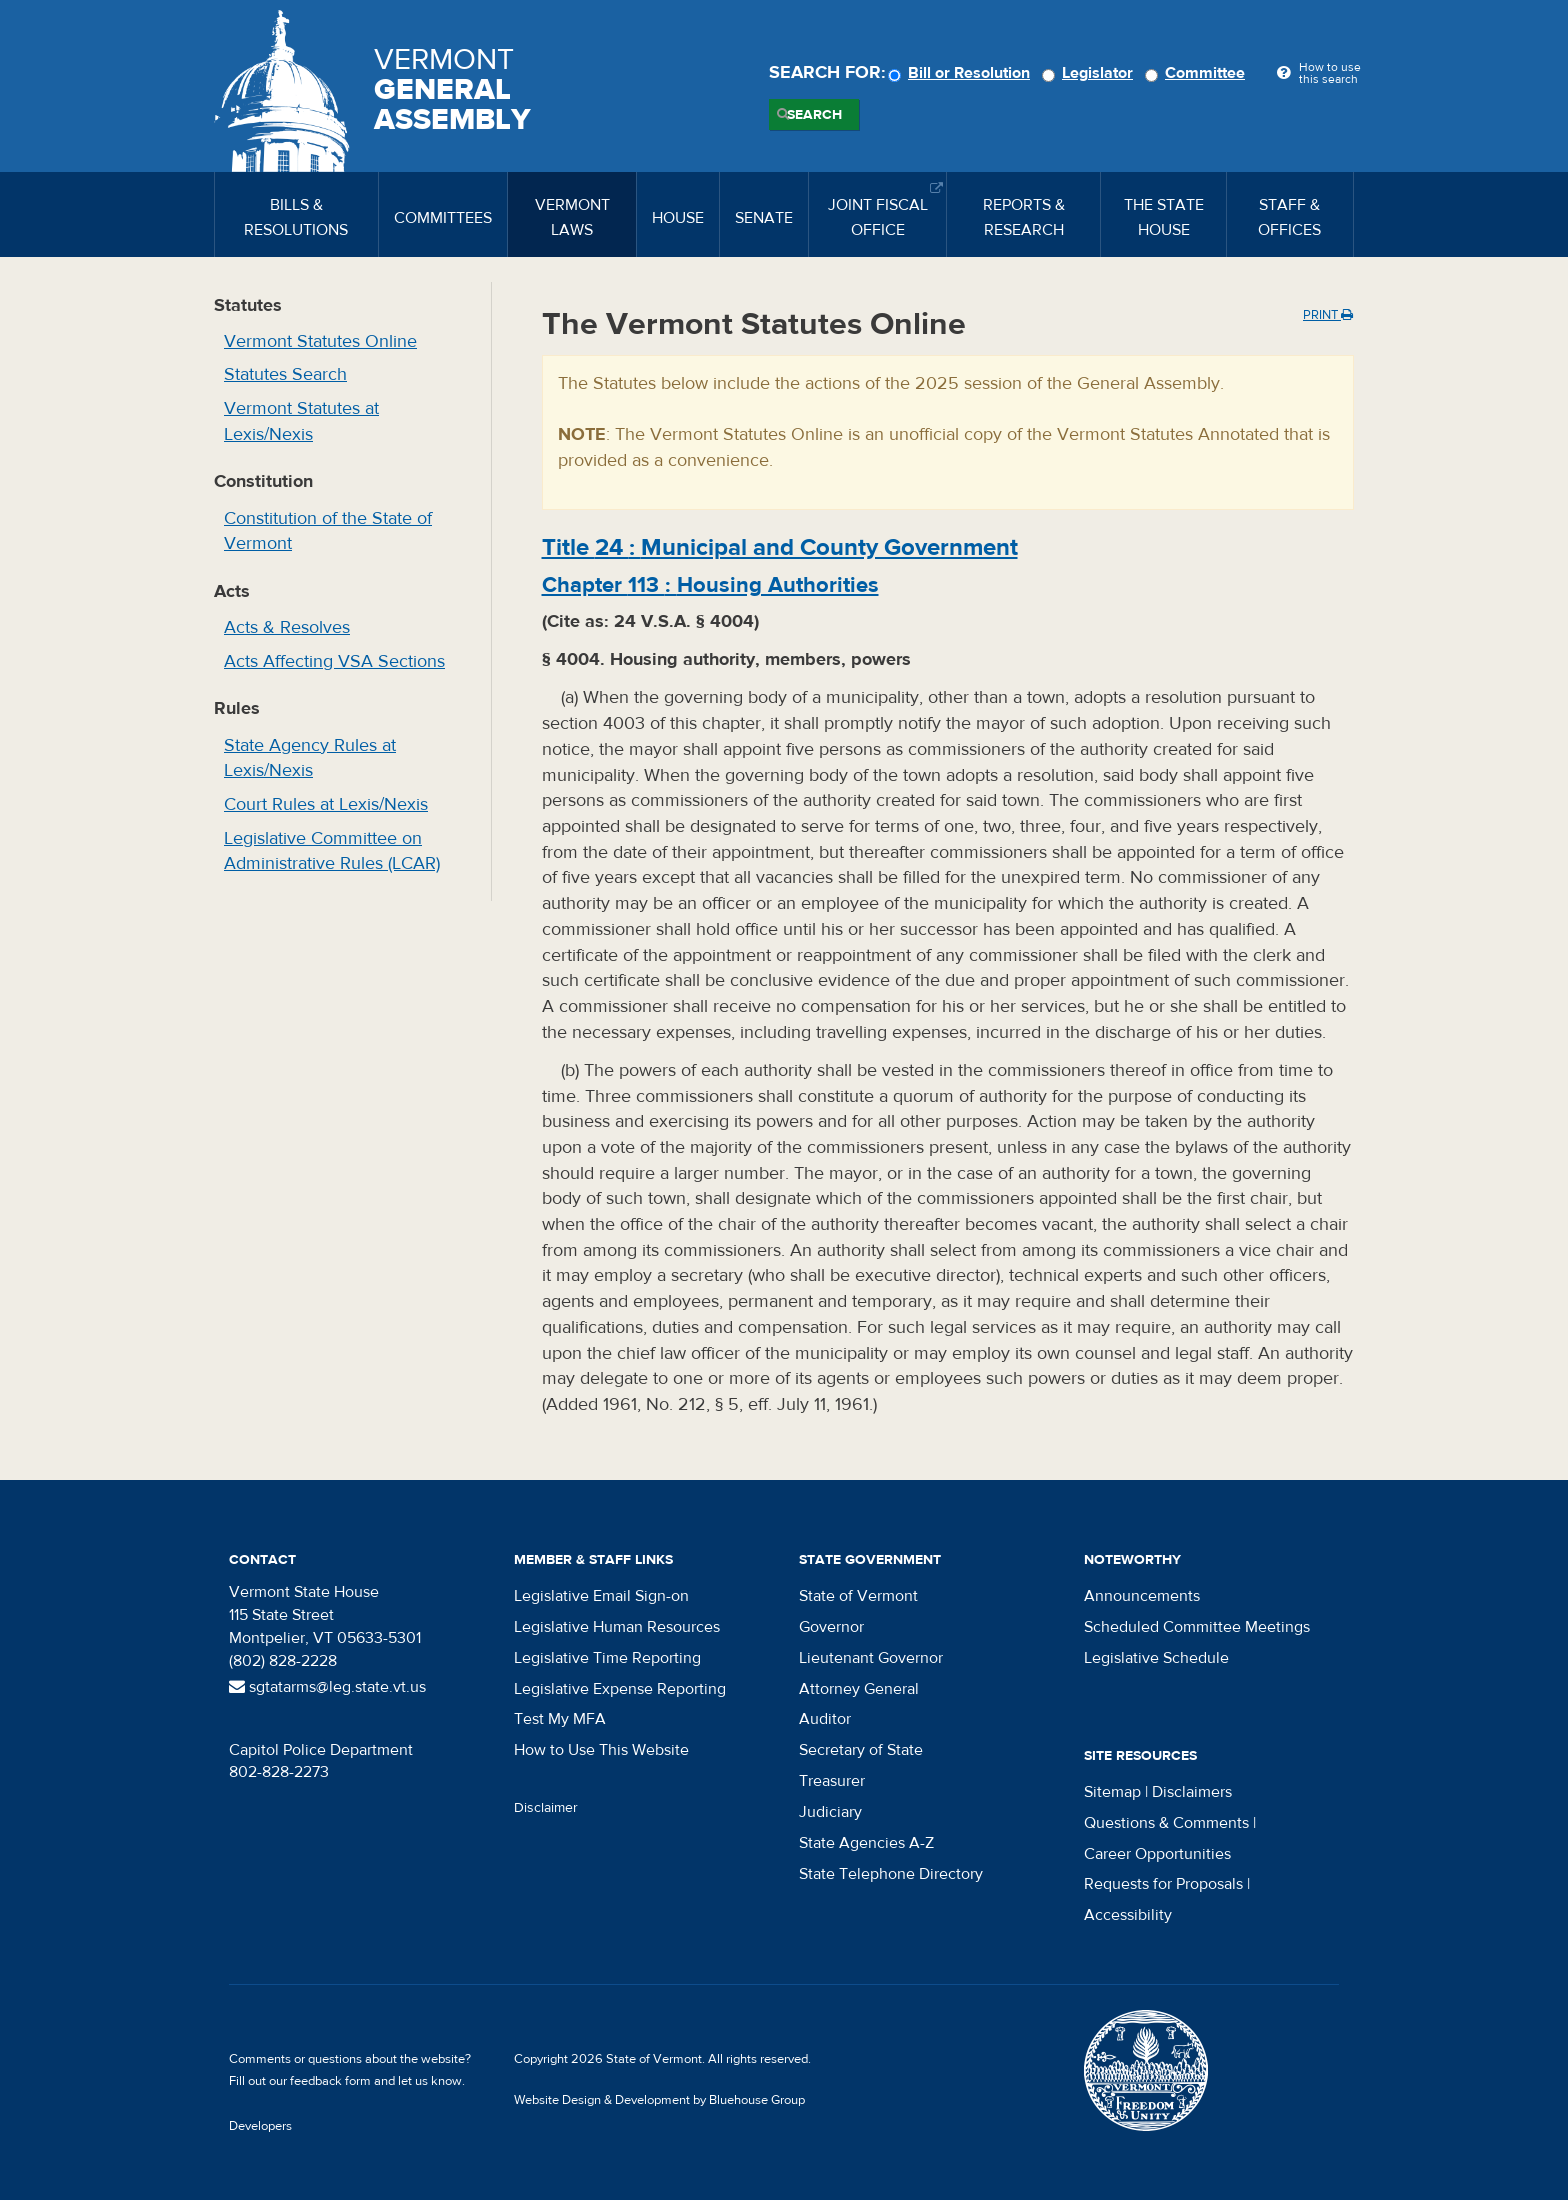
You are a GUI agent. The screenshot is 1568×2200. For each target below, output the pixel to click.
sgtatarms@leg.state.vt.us (327, 1687)
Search (814, 115)
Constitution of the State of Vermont (328, 531)
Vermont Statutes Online (320, 341)
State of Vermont (858, 1596)
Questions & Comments (1166, 1823)
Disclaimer (546, 1808)
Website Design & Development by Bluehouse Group (659, 2100)
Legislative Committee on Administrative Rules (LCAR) (332, 851)
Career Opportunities (1157, 1854)
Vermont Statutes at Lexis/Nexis (301, 421)
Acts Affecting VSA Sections (334, 661)
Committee (1198, 73)
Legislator (1090, 73)
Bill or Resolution (962, 73)
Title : (780, 547)
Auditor (825, 1719)
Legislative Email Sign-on (601, 1596)
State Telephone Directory (891, 1874)
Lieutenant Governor (871, 1658)
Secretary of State (861, 1750)
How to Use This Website (601, 1750)
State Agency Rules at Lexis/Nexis (310, 758)
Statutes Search (285, 374)
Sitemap (1112, 1792)
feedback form (330, 2081)
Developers (260, 2126)
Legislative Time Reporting (607, 1658)
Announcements (1142, 1596)
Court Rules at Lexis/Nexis (326, 804)
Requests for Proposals (1163, 1884)
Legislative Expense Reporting (620, 1689)
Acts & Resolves (287, 627)
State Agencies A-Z (866, 1843)
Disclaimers (1192, 1792)
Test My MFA (560, 1719)
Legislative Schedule (1156, 1658)
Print (1328, 315)
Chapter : (710, 585)
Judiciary (830, 1812)
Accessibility (1128, 1915)
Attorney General (859, 1689)
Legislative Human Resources (617, 1627)
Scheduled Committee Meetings (1197, 1627)
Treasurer (832, 1781)
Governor (831, 1627)
